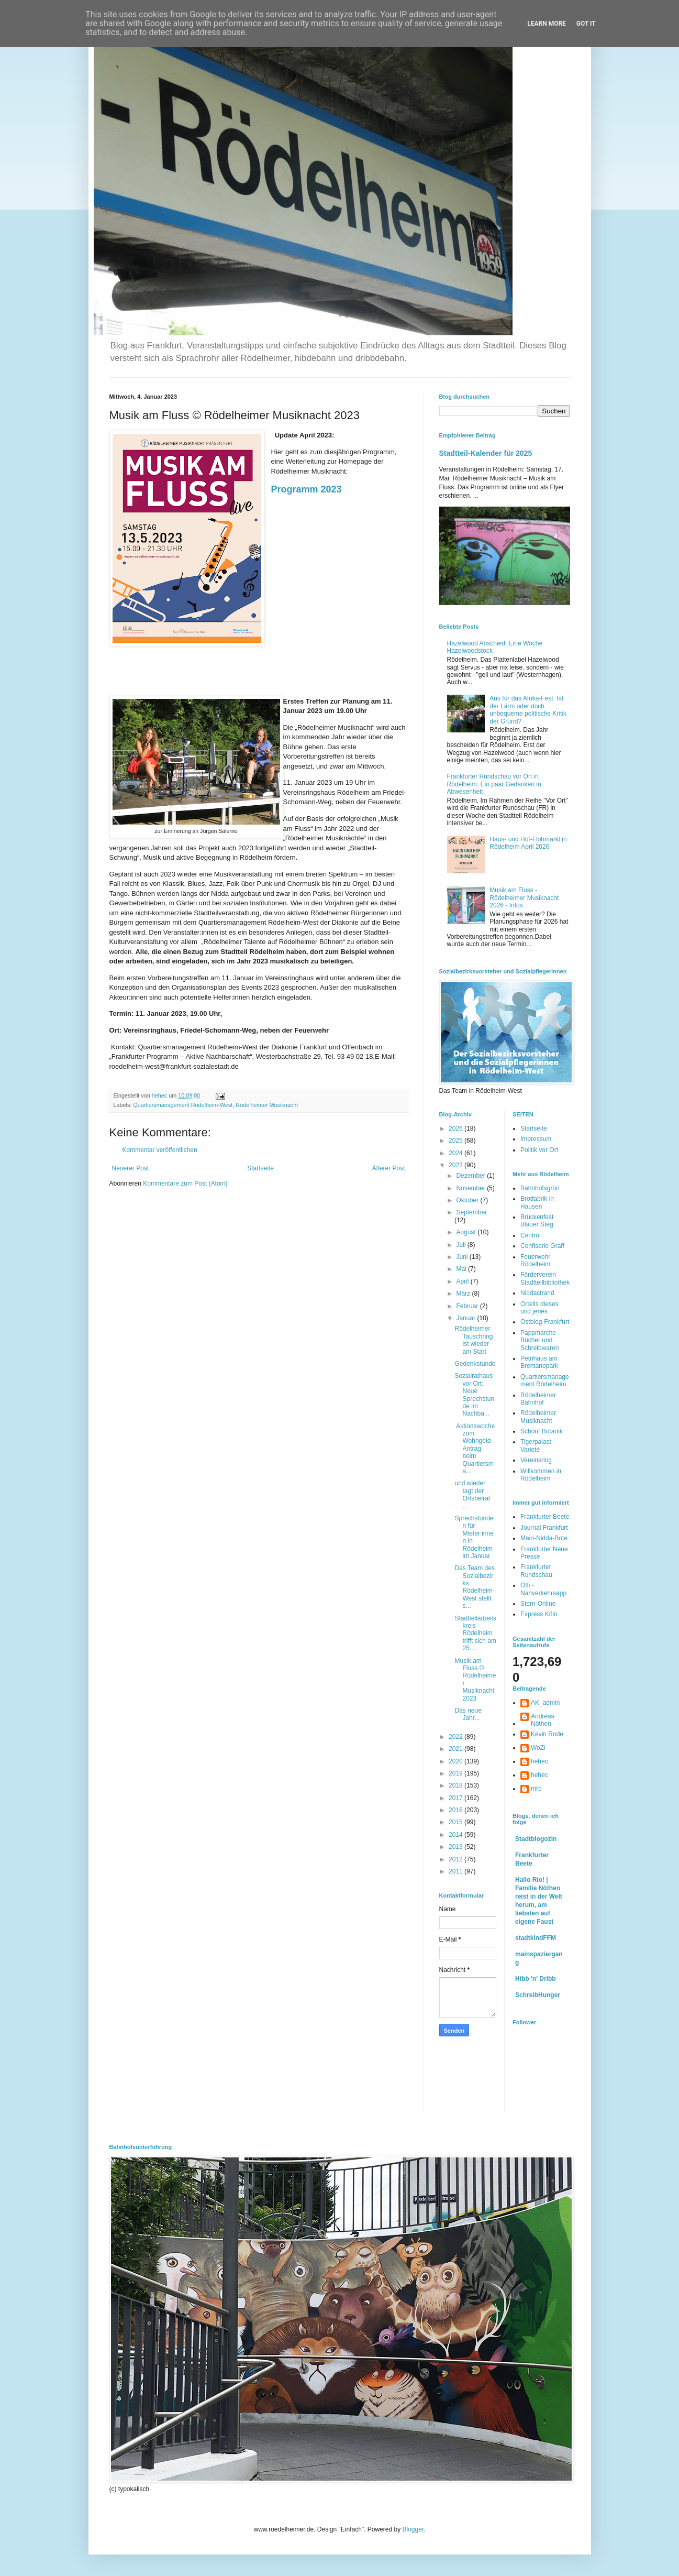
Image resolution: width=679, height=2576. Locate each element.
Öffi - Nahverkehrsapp (543, 1589)
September (471, 1212)
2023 (456, 1165)
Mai (462, 1269)
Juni (462, 1256)
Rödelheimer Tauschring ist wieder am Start (473, 1340)
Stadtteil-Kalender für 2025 (485, 453)
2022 (456, 1736)
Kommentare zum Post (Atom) (185, 1183)
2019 (456, 1773)
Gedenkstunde (474, 1363)
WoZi (538, 1747)
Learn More (546, 23)
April (463, 1281)
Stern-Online (537, 1603)
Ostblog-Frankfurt (544, 1321)
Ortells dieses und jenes (539, 1307)
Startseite (260, 1168)
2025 (456, 1140)
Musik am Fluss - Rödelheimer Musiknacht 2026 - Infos (524, 897)
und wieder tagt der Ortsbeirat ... (472, 1494)
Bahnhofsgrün (540, 1188)
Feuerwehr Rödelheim (535, 1260)
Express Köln (539, 1614)
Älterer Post (388, 1168)
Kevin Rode (547, 1734)
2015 (456, 1822)
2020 (456, 1761)
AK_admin (545, 1702)
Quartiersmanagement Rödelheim (544, 1380)
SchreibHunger (537, 1995)
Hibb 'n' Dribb (535, 1978)
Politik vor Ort (539, 1150)
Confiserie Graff (542, 1245)
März (464, 1293)
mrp (536, 1788)
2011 (456, 1871)
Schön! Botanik (541, 1431)
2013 (456, 1846)
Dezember (471, 1175)
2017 (456, 1798)
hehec (539, 1761)
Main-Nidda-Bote (543, 1538)
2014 (456, 1834)
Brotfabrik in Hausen (537, 1202)
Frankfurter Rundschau (536, 1570)
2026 (456, 1128)
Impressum (535, 1139)
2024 (456, 1153)
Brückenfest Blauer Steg (536, 1220)
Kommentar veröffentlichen (160, 1150)
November (471, 1188)
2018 (456, 1785)
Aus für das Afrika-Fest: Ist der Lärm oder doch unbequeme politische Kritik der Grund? (527, 710)
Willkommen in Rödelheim (540, 1474)
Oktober (468, 1200)
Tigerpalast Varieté (535, 1445)
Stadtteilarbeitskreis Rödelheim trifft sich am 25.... (475, 1633)
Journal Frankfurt (544, 1527)
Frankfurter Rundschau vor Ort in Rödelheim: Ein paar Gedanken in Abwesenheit (494, 784)
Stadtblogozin (535, 1839)
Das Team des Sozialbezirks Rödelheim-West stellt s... (474, 1586)
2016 (456, 1810)
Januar (466, 1318)
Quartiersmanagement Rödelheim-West (182, 1105)
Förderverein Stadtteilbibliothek (545, 1278)
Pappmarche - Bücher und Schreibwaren (540, 1340)
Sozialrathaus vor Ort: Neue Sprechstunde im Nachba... (474, 1394)
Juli (461, 1244)
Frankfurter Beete (544, 1516)
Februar (468, 1306)
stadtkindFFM (535, 1938)
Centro (529, 1235)
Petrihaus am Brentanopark (539, 1362)
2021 (456, 1748)
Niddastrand (537, 1293)
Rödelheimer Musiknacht (267, 1105)
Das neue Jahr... (467, 1714)
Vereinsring (536, 1460)
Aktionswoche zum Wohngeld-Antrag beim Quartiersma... (474, 1448)
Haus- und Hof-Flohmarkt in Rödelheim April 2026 (527, 843)
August (466, 1232)
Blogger (413, 2529)
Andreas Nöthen (542, 1720)
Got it (586, 23)
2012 (456, 1859)
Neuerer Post (130, 1168)
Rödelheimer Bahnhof (538, 1398)
